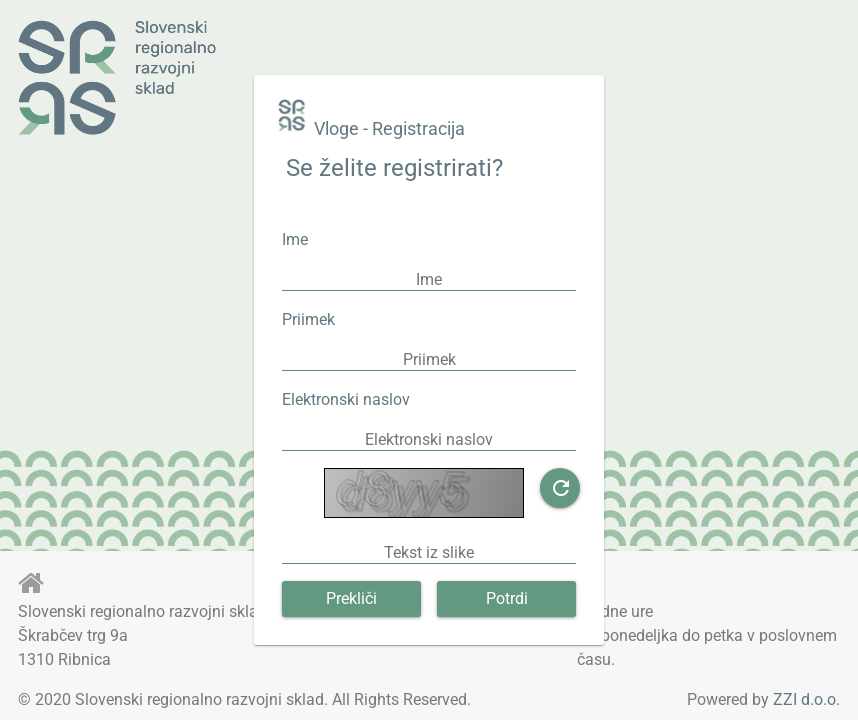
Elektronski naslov (346, 399)
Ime (295, 239)
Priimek (308, 319)
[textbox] (429, 279)
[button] (560, 488)
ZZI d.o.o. (806, 699)
